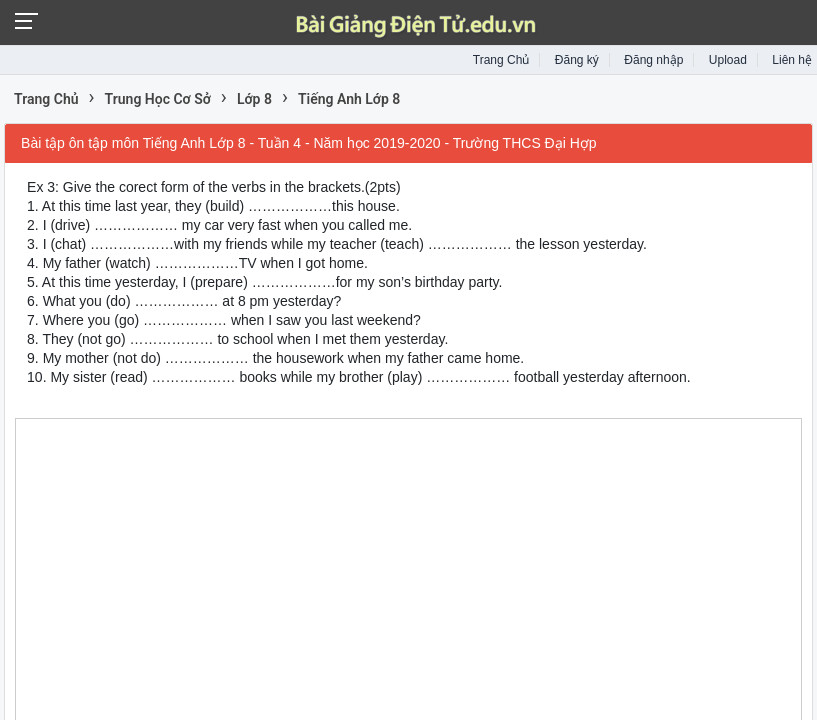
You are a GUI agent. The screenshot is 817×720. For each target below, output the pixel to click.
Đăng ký (577, 60)
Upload (728, 60)
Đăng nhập (653, 60)
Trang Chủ (501, 60)
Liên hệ (792, 60)
